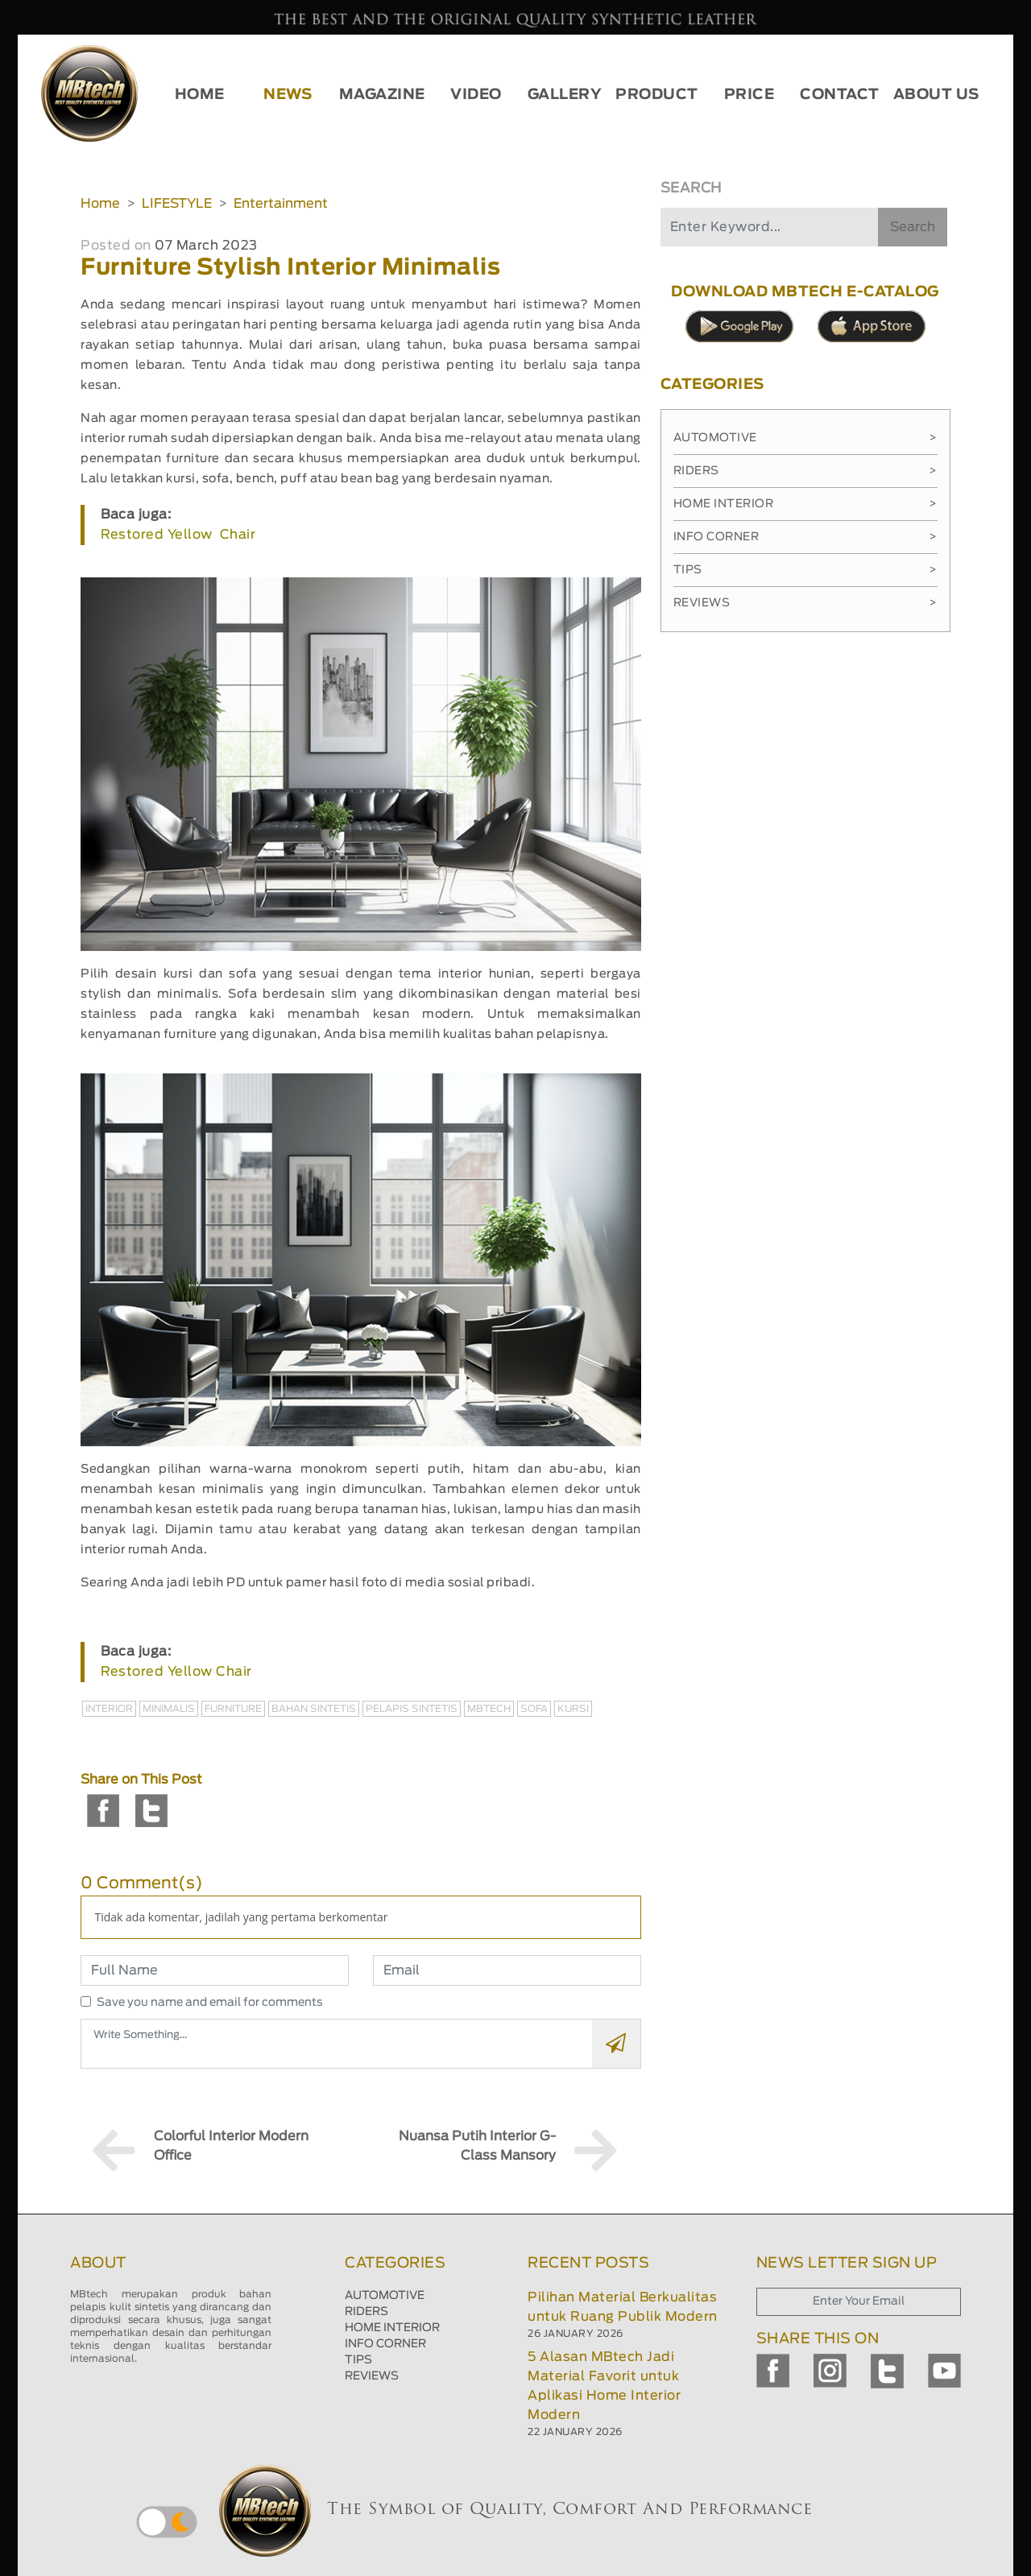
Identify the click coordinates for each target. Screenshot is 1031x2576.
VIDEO (476, 95)
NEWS (287, 95)
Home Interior (805, 504)
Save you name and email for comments (210, 2002)
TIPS (358, 2360)
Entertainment (281, 203)
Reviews (805, 603)
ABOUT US (936, 95)
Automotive (805, 438)
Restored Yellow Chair (178, 534)
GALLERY (565, 95)
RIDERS (366, 2312)
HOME (200, 95)
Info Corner (805, 537)
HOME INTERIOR (392, 2328)
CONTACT (840, 95)
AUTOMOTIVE (384, 2295)
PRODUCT (656, 95)
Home (100, 203)
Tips (805, 570)
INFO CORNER (385, 2344)
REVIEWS (372, 2376)
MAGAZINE (382, 95)
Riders (805, 471)
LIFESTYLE (177, 203)
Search (912, 227)
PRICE (749, 95)
